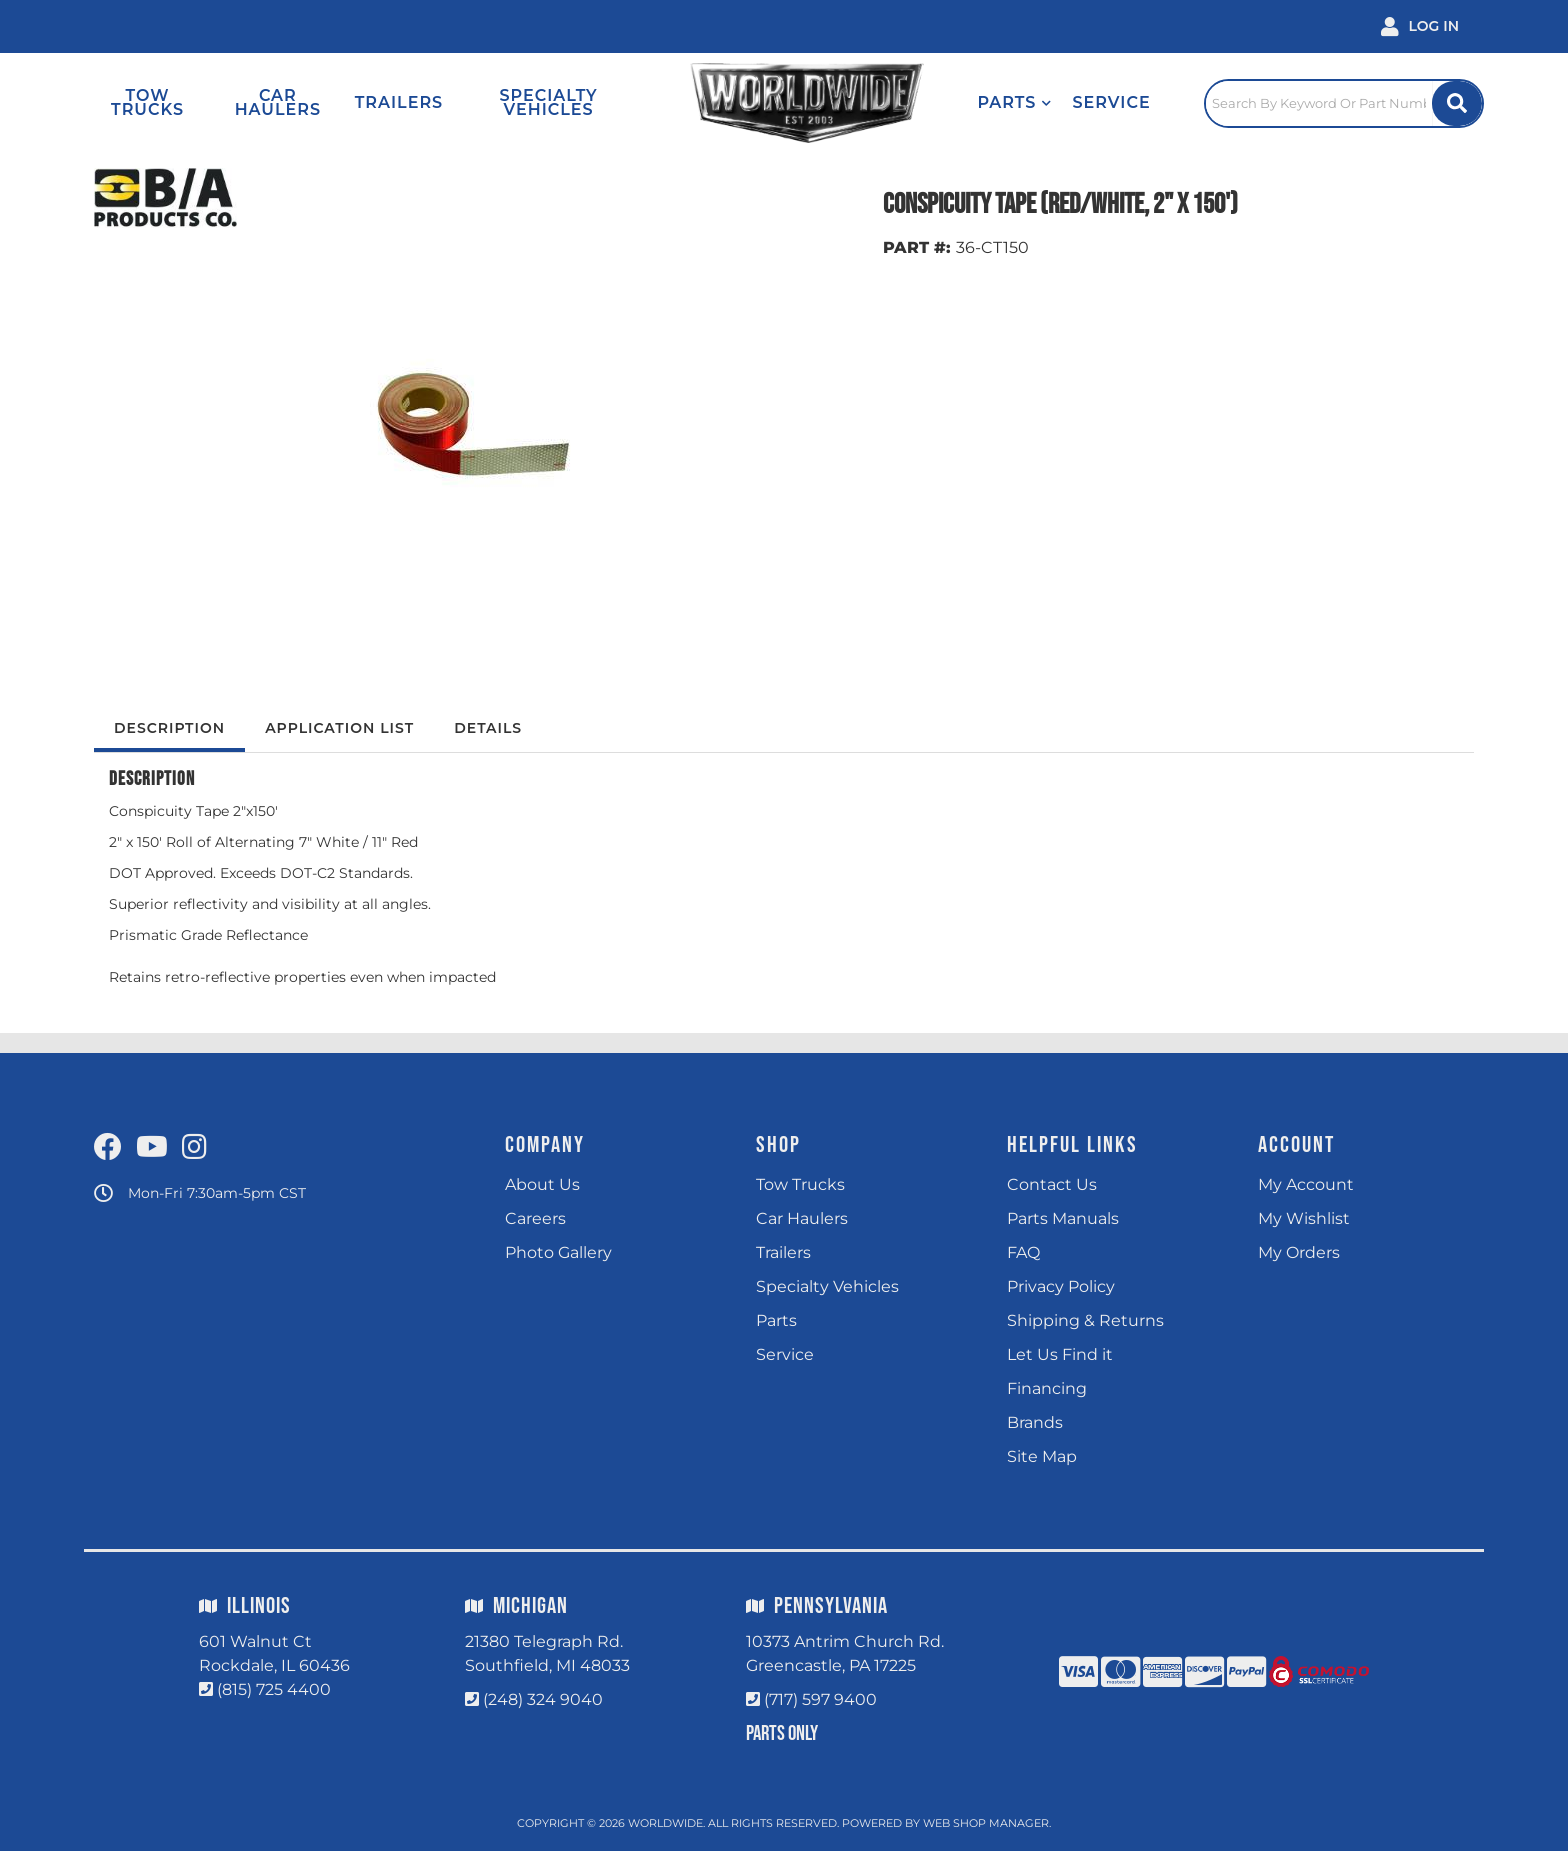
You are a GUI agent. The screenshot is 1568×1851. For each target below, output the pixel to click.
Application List (339, 728)
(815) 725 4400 (274, 1689)
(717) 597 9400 (820, 1699)
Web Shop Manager (986, 1823)
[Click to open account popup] (1420, 26)
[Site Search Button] (1457, 103)
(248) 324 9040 (543, 1699)
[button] (1014, 103)
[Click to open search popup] (1344, 103)
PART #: (917, 247)
